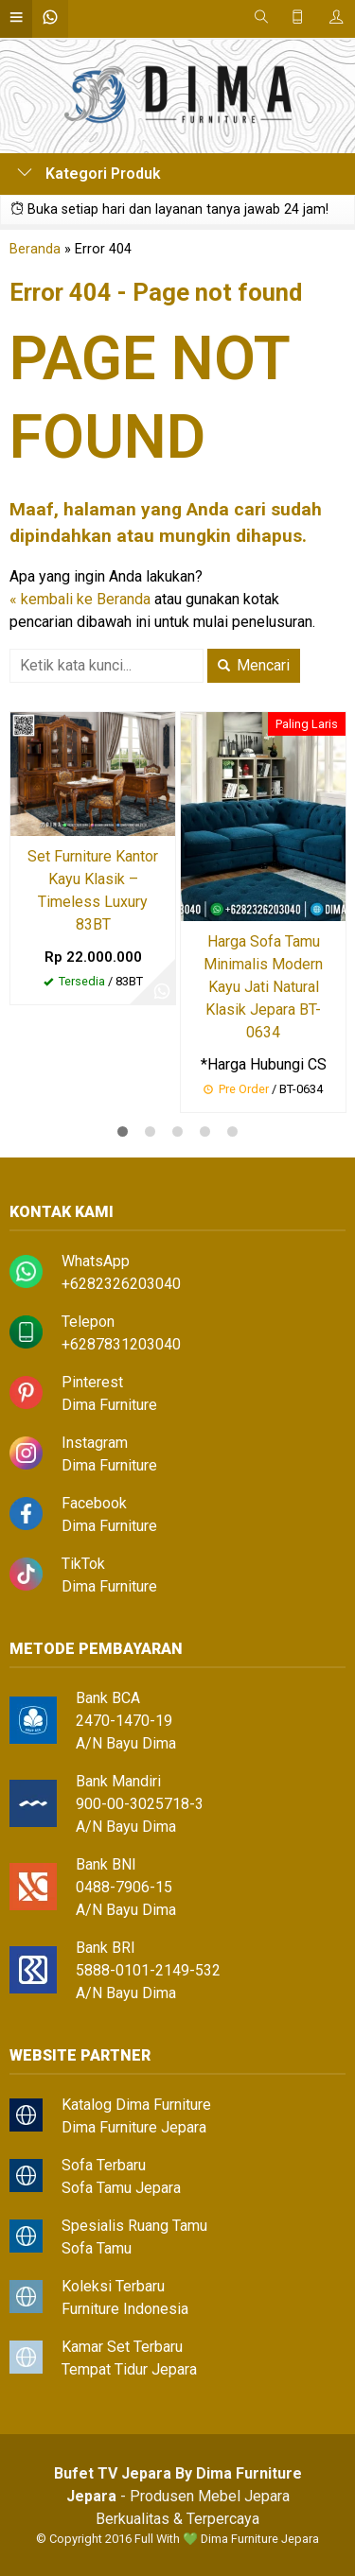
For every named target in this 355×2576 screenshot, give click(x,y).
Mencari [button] (254, 665)
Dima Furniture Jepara (134, 2127)
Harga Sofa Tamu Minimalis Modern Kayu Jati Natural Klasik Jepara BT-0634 (263, 986)
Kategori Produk (89, 174)
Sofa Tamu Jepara (121, 2188)
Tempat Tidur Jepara (129, 2369)
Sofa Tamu (97, 2248)
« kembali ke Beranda (80, 599)
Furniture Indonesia (125, 2309)
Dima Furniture (109, 1405)
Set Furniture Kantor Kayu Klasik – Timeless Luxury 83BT (92, 890)
